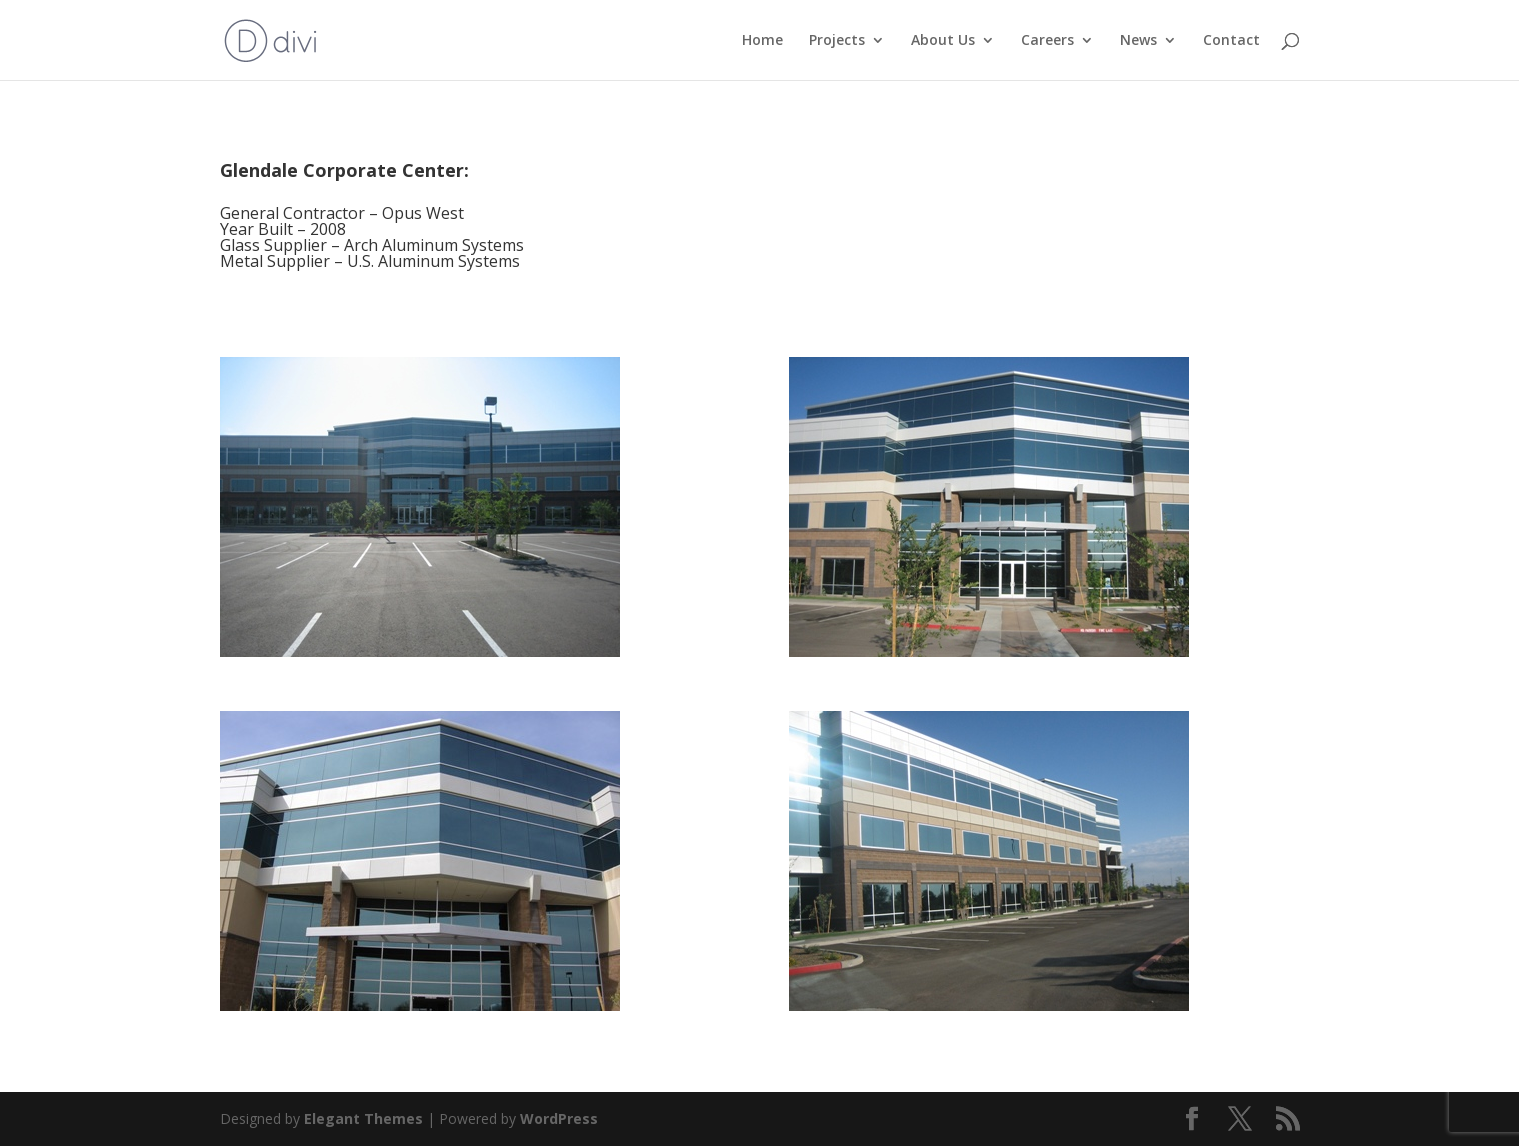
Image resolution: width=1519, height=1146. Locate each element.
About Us (943, 41)
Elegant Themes (363, 1118)
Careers (1047, 41)
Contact (1231, 41)
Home (762, 41)
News (1138, 41)
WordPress (559, 1118)
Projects (837, 41)
